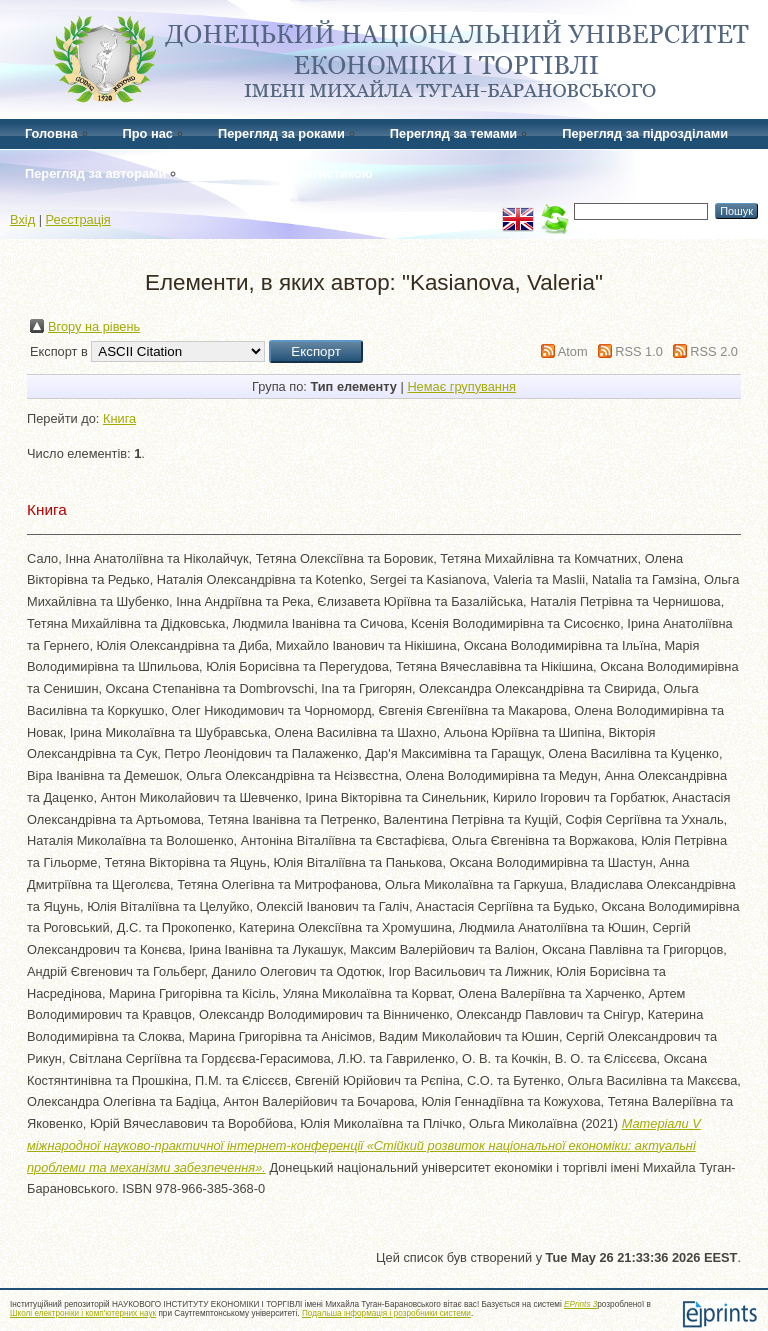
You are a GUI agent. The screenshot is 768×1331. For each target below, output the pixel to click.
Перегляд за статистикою (291, 173)
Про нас (148, 133)
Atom (573, 351)
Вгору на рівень (94, 326)
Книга (119, 418)
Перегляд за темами (453, 133)
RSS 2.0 (714, 351)
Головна (51, 133)
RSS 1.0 (639, 351)
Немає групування (461, 386)
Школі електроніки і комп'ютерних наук (83, 1313)
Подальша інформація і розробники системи (386, 1313)
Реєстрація (78, 219)
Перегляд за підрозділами (645, 133)
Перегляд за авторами (95, 173)
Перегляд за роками (281, 133)
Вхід (22, 219)
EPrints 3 (580, 1304)
